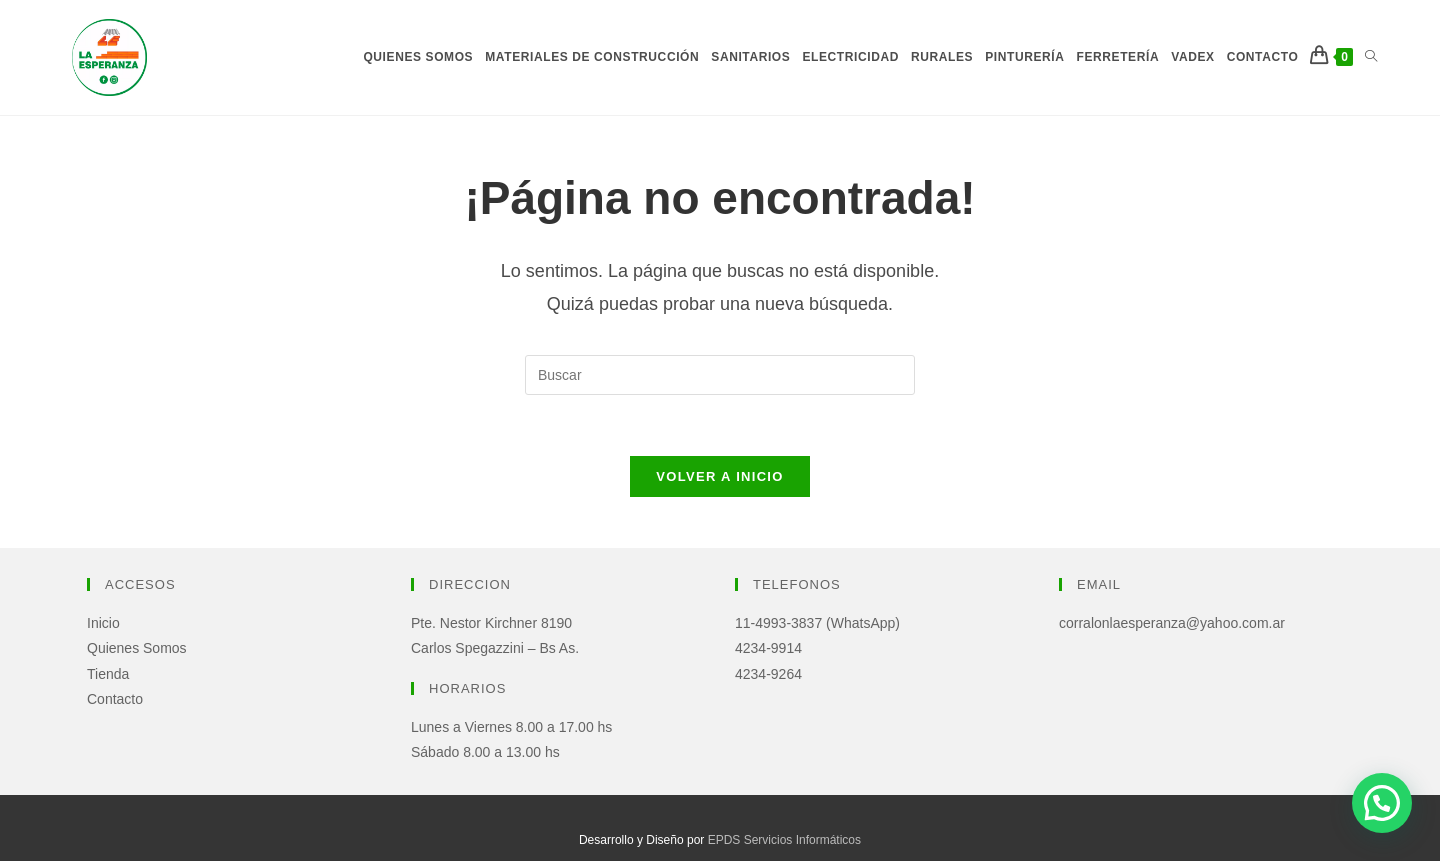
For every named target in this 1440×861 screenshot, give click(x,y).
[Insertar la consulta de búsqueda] (720, 375)
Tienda (108, 674)
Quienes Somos (137, 648)
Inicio (103, 623)
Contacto (115, 699)
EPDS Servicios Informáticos (784, 840)
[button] (1382, 803)
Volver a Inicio (719, 476)
